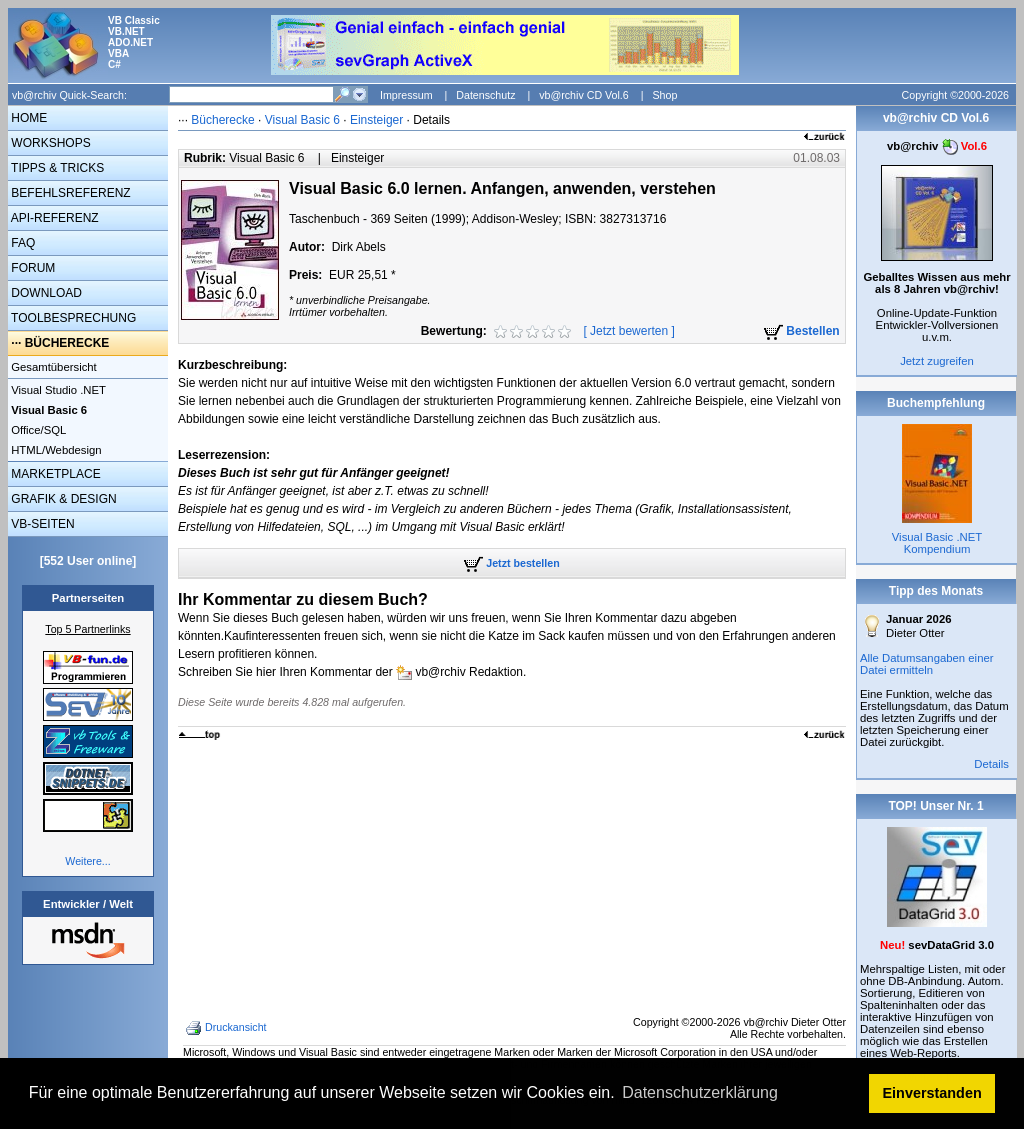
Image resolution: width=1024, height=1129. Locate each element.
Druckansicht (228, 1028)
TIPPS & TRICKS (56, 168)
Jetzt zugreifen (937, 361)
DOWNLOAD (45, 293)
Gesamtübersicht (52, 367)
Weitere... (87, 861)
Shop (664, 95)
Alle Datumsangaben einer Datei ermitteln (927, 664)
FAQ (21, 243)
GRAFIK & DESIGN (62, 499)
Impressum (406, 95)
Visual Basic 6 (304, 120)
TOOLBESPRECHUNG (72, 318)
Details (991, 764)
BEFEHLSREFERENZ (69, 193)
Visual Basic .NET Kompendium (937, 543)
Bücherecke (222, 120)
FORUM (31, 268)
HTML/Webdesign (55, 450)
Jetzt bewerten (629, 331)
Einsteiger (376, 120)
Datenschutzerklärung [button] (700, 1092)
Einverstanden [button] (932, 1093)
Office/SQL (37, 430)
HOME (27, 118)
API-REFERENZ (53, 218)
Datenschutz (485, 95)
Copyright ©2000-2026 (955, 95)
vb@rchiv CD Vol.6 (584, 95)
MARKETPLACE (54, 474)
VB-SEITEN (41, 524)
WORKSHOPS (49, 143)
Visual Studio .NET (57, 390)
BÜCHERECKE (67, 343)
